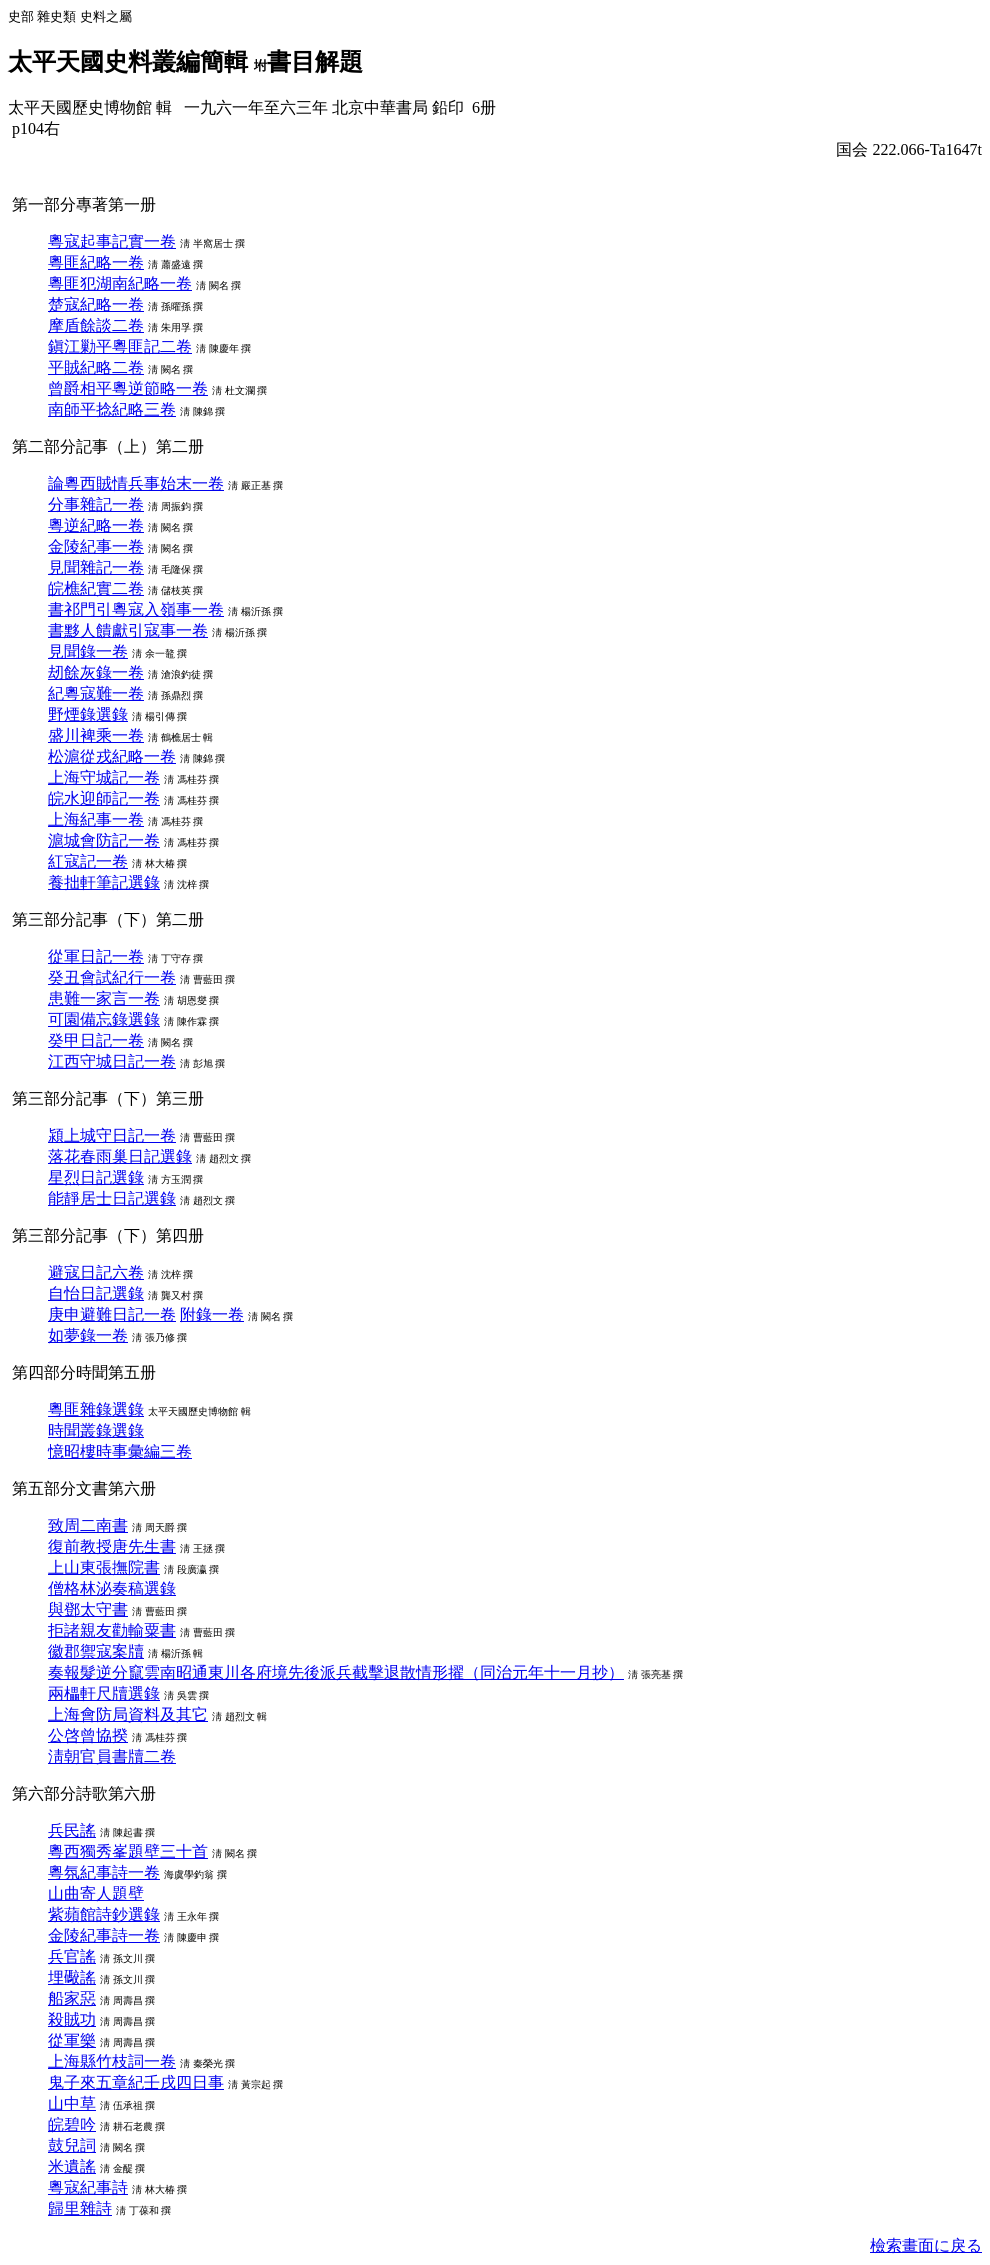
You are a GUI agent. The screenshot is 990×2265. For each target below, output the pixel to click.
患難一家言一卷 (104, 998)
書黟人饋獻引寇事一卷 (128, 630)
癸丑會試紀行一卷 (112, 977)
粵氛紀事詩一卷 (104, 1872)
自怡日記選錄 (96, 1293)
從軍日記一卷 (96, 956)
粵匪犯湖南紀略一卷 (120, 283)
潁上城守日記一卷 (112, 1135)
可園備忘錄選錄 (104, 1019)
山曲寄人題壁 (96, 1893)
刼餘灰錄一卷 (96, 672)
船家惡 (72, 1998)
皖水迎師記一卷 (104, 798)
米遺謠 (72, 2166)
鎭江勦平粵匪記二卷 (120, 346)
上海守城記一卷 (104, 777)
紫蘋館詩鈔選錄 (104, 1914)
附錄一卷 (212, 1314)
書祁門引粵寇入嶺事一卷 (136, 609)
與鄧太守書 (88, 1609)
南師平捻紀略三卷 (112, 409)
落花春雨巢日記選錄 (120, 1156)
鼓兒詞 (72, 2145)
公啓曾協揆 (88, 1735)
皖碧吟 (72, 2124)
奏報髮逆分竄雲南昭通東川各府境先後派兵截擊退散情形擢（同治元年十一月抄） (336, 1672)
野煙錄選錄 (88, 714)
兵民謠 (72, 1830)
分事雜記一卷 (96, 504)
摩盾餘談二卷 (96, 325)
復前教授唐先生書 (112, 1546)
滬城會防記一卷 (104, 840)
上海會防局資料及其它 (128, 1714)
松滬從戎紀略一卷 (112, 756)
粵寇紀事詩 (88, 2187)
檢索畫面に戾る (926, 2245)
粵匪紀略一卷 (96, 262)
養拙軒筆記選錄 (104, 882)
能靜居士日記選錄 (112, 1198)
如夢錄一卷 (88, 1335)
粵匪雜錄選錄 (96, 1409)
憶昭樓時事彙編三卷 (120, 1451)
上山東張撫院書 (104, 1567)
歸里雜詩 (80, 2208)
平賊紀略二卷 (96, 367)
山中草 (72, 2103)
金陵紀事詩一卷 (104, 1935)
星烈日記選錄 (96, 1177)
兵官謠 (72, 1956)
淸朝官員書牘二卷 (112, 1756)
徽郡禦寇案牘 (96, 1651)
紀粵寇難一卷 (96, 693)
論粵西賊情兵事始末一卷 (136, 483)
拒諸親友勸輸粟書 (112, 1630)
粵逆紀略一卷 (96, 525)
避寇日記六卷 (96, 1272)
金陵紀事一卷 (96, 546)
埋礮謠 (72, 1977)
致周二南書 (88, 1525)
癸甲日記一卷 (96, 1040)
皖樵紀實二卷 (96, 588)
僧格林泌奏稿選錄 (112, 1588)
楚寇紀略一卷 (96, 304)
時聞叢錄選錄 (96, 1430)
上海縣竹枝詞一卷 (112, 2061)
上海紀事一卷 (96, 819)
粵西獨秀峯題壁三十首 (128, 1851)
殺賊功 (72, 2019)
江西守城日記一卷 (112, 1061)
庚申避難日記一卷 (112, 1314)
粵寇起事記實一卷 (112, 241)
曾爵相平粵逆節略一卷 (128, 388)
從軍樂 (72, 2040)
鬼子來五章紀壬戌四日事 (136, 2082)
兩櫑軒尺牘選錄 (104, 1693)
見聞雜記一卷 (96, 567)
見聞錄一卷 (88, 651)
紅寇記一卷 (88, 861)
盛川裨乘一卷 (96, 735)
